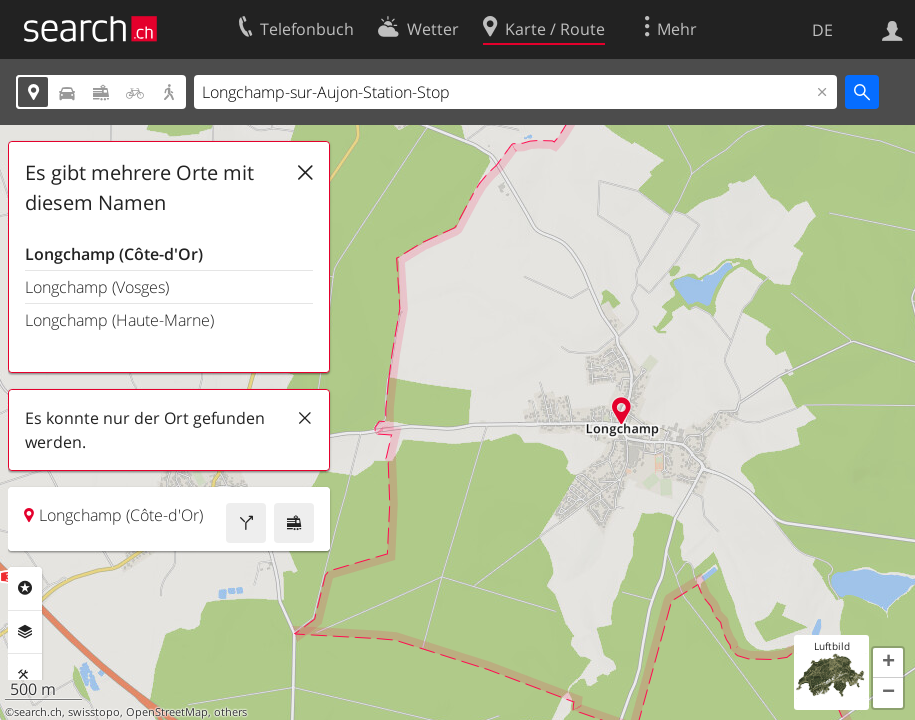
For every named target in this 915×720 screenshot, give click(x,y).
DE (822, 30)
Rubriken (25, 588)
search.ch (38, 712)
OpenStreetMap (167, 712)
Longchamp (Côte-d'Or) (114, 254)
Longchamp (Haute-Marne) (119, 320)
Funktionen (25, 675)
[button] (888, 663)
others (230, 712)
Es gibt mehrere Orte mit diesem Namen (139, 187)
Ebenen (25, 632)
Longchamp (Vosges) (97, 287)
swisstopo (94, 712)
